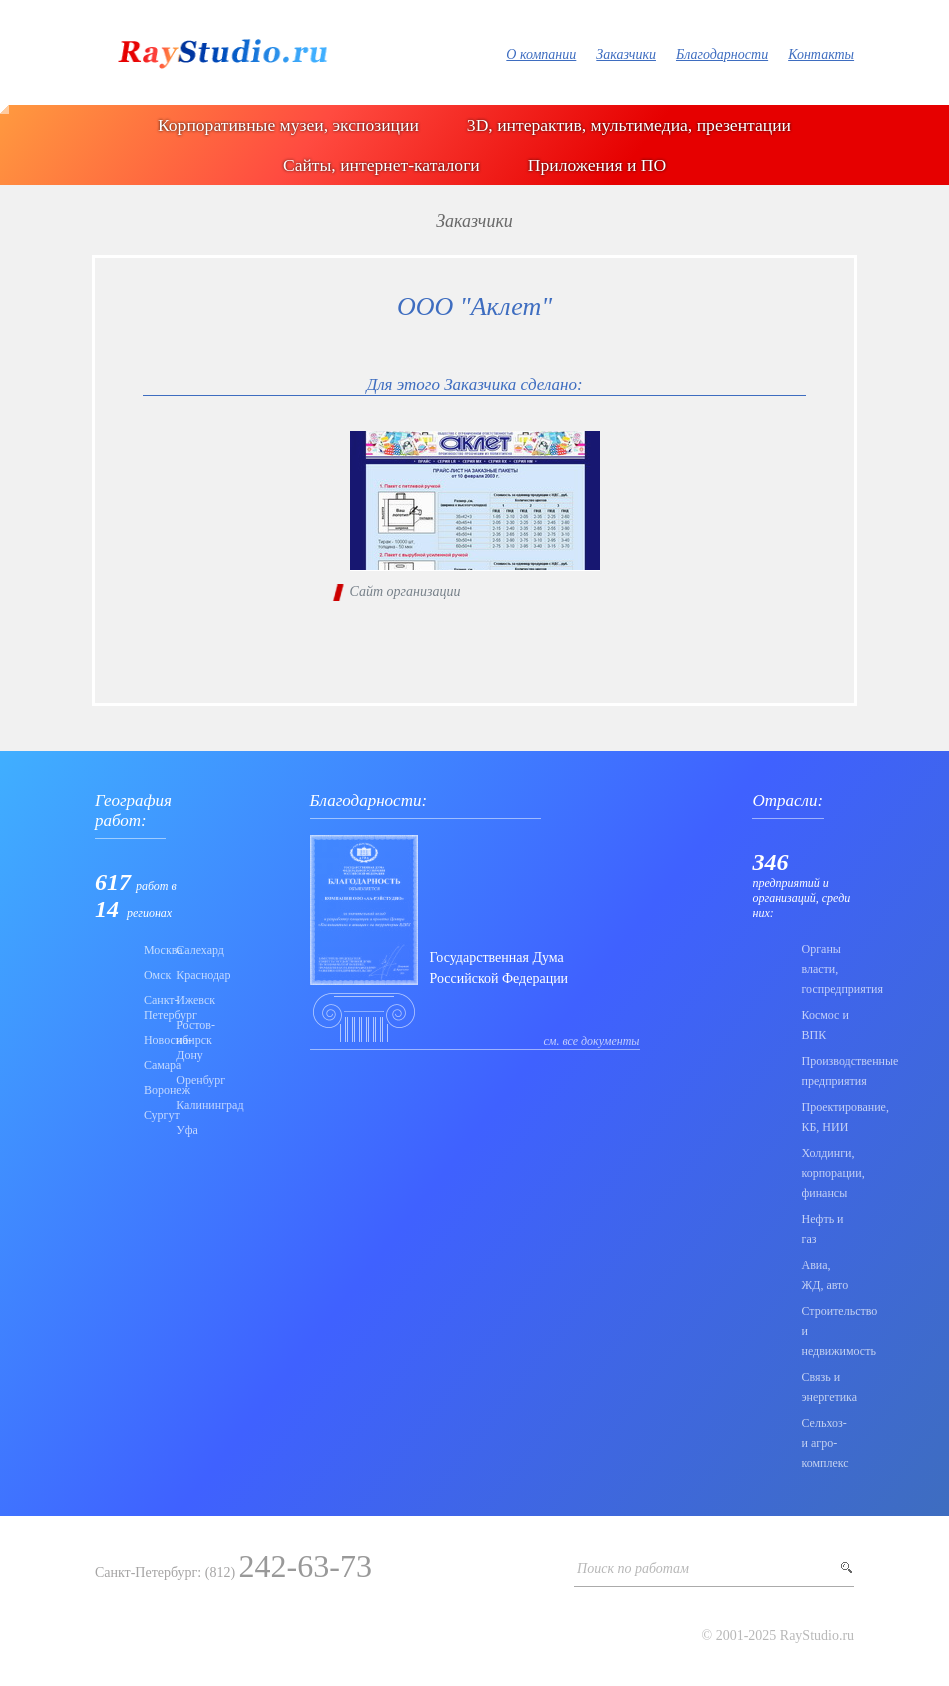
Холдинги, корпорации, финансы (827, 1173)
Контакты (821, 54)
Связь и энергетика (827, 1387)
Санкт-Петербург (154, 1007)
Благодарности (722, 54)
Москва (154, 950)
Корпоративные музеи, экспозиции (288, 125)
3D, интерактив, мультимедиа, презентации (629, 125)
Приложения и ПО (597, 165)
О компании (541, 54)
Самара (154, 1065)
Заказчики (626, 54)
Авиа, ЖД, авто (824, 1275)
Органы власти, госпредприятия (827, 969)
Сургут (154, 1115)
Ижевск (186, 1000)
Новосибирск (154, 1040)
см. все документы (592, 1041)
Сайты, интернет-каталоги (381, 165)
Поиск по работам (633, 1568)
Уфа (186, 1130)
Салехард (186, 950)
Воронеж (154, 1090)
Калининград (186, 1105)
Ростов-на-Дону (186, 1040)
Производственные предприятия (827, 1071)
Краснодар (186, 975)
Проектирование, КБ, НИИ (827, 1117)
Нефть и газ (822, 1229)
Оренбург (186, 1080)
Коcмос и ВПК (824, 1025)
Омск (154, 975)
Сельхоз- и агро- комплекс (824, 1443)
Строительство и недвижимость (827, 1331)
